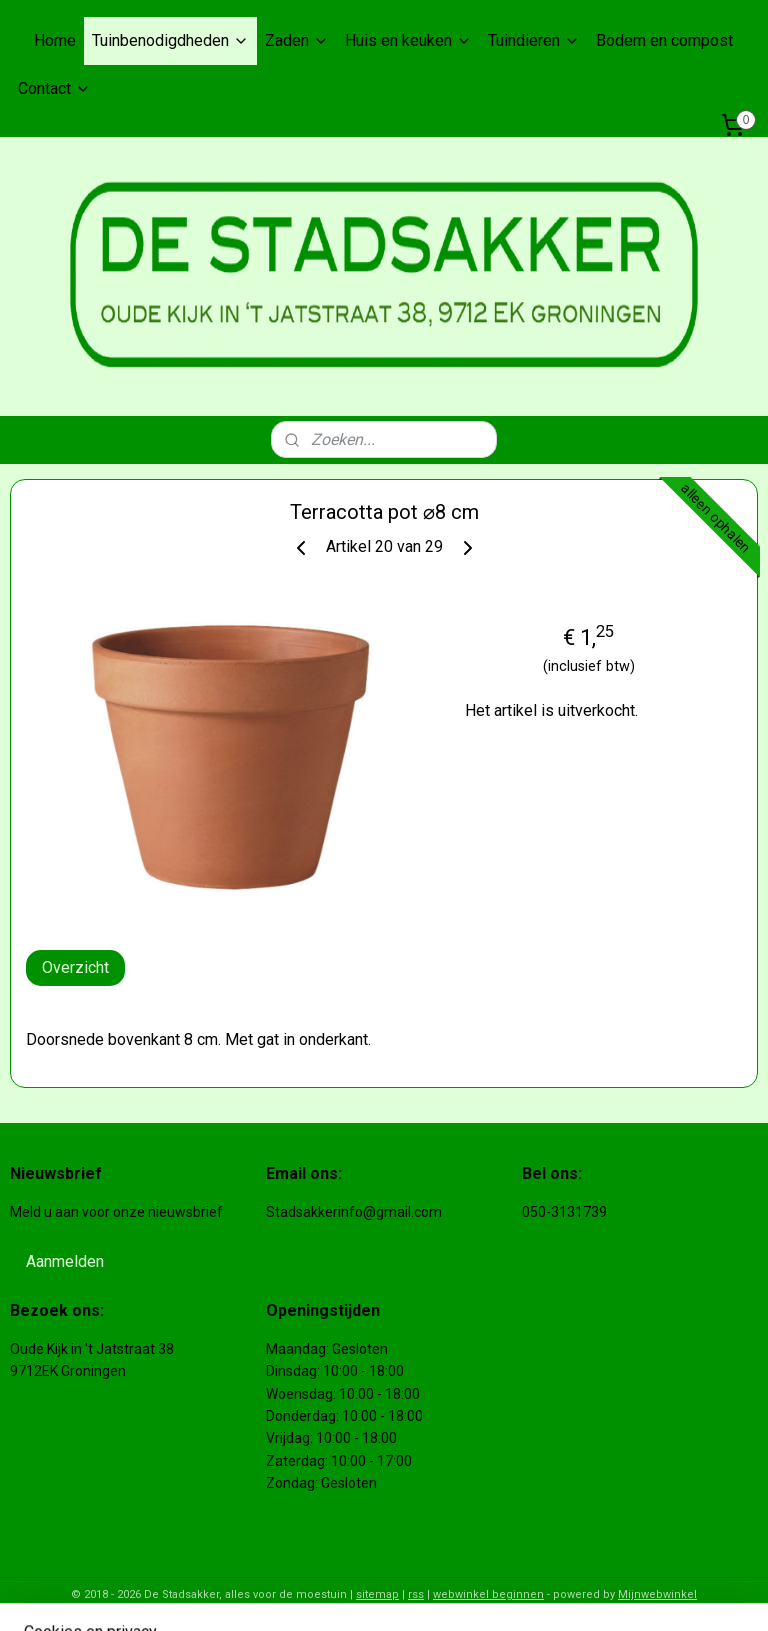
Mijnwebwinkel (657, 1594)
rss (416, 1594)
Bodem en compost (664, 40)
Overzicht (75, 966)
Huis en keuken (408, 40)
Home (55, 40)
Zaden (297, 40)
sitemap (377, 1594)
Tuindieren (534, 40)
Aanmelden (65, 1261)
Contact (54, 88)
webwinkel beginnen (488, 1594)
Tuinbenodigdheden (170, 40)
